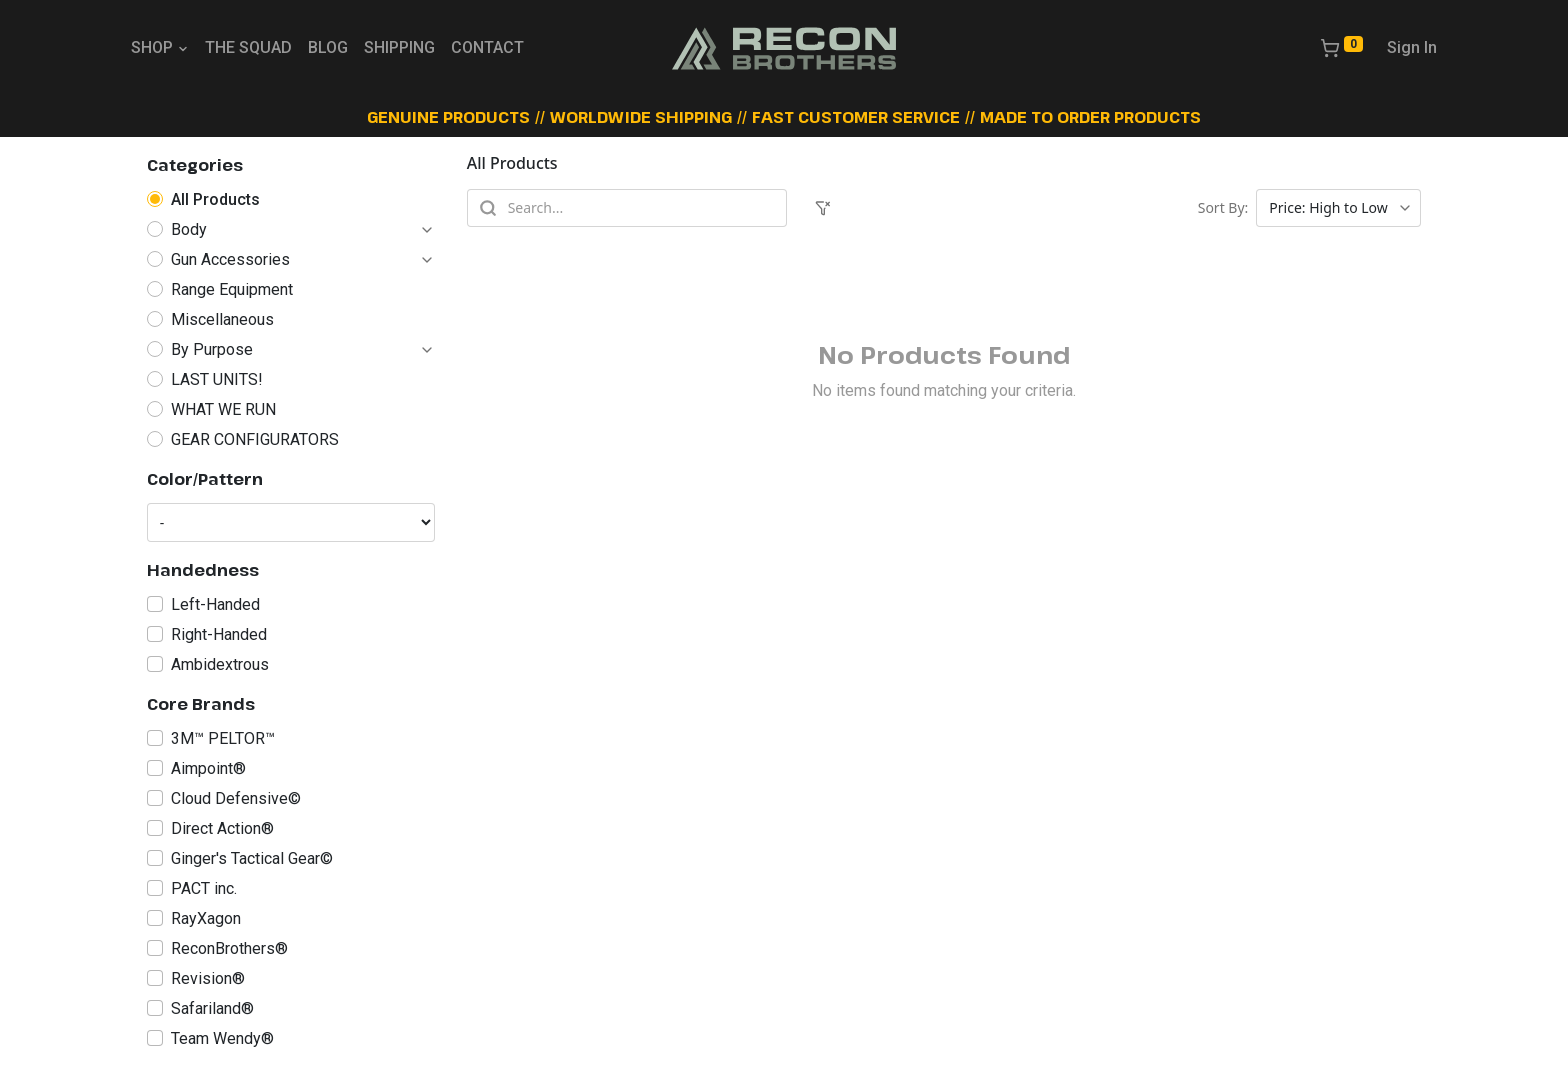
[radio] (291, 200)
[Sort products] (1338, 208)
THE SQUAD (248, 47)
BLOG (328, 47)
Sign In (1412, 47)
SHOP (160, 47)
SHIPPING (399, 47)
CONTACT (487, 47)
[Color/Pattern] (291, 522)
